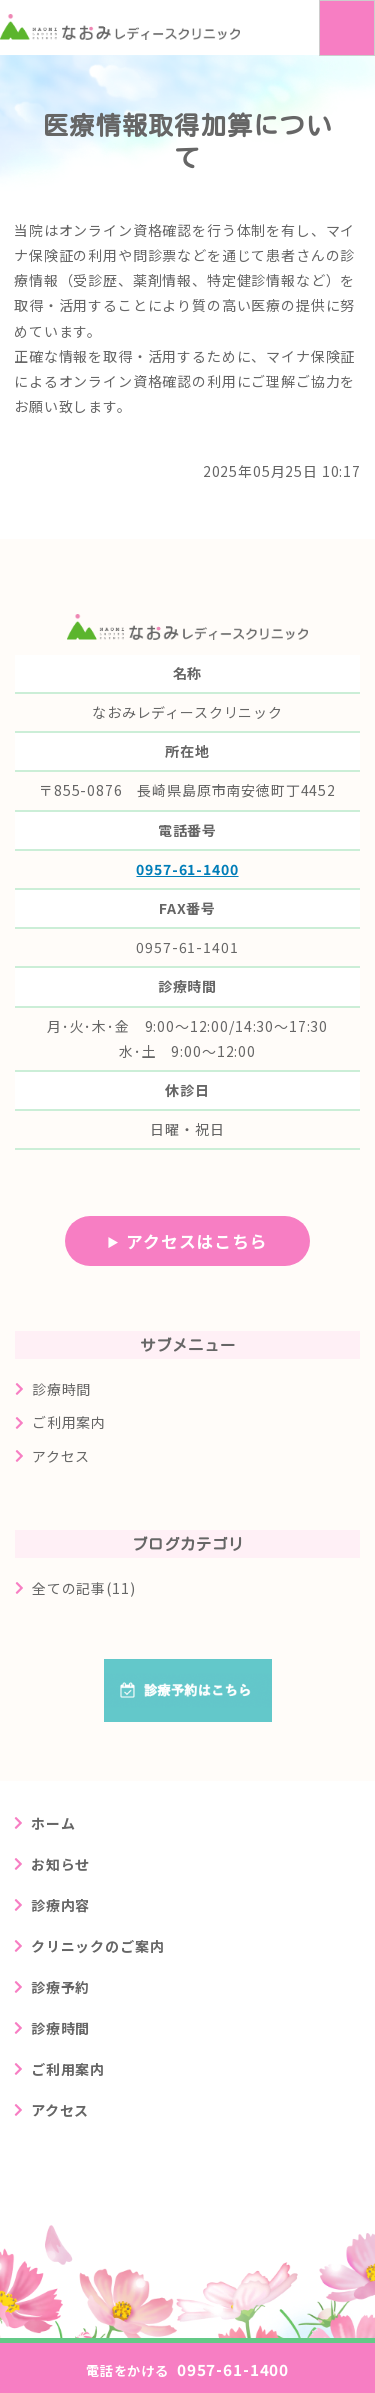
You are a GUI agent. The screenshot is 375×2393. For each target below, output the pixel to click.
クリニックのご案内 (98, 1946)
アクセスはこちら (197, 1241)
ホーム (53, 1823)
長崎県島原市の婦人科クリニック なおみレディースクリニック (138, 48)
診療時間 (61, 1389)
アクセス (61, 1456)
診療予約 (60, 1987)
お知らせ (60, 1864)
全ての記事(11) (84, 1588)
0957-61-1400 (187, 869)
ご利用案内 (69, 1422)
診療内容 (60, 1905)
